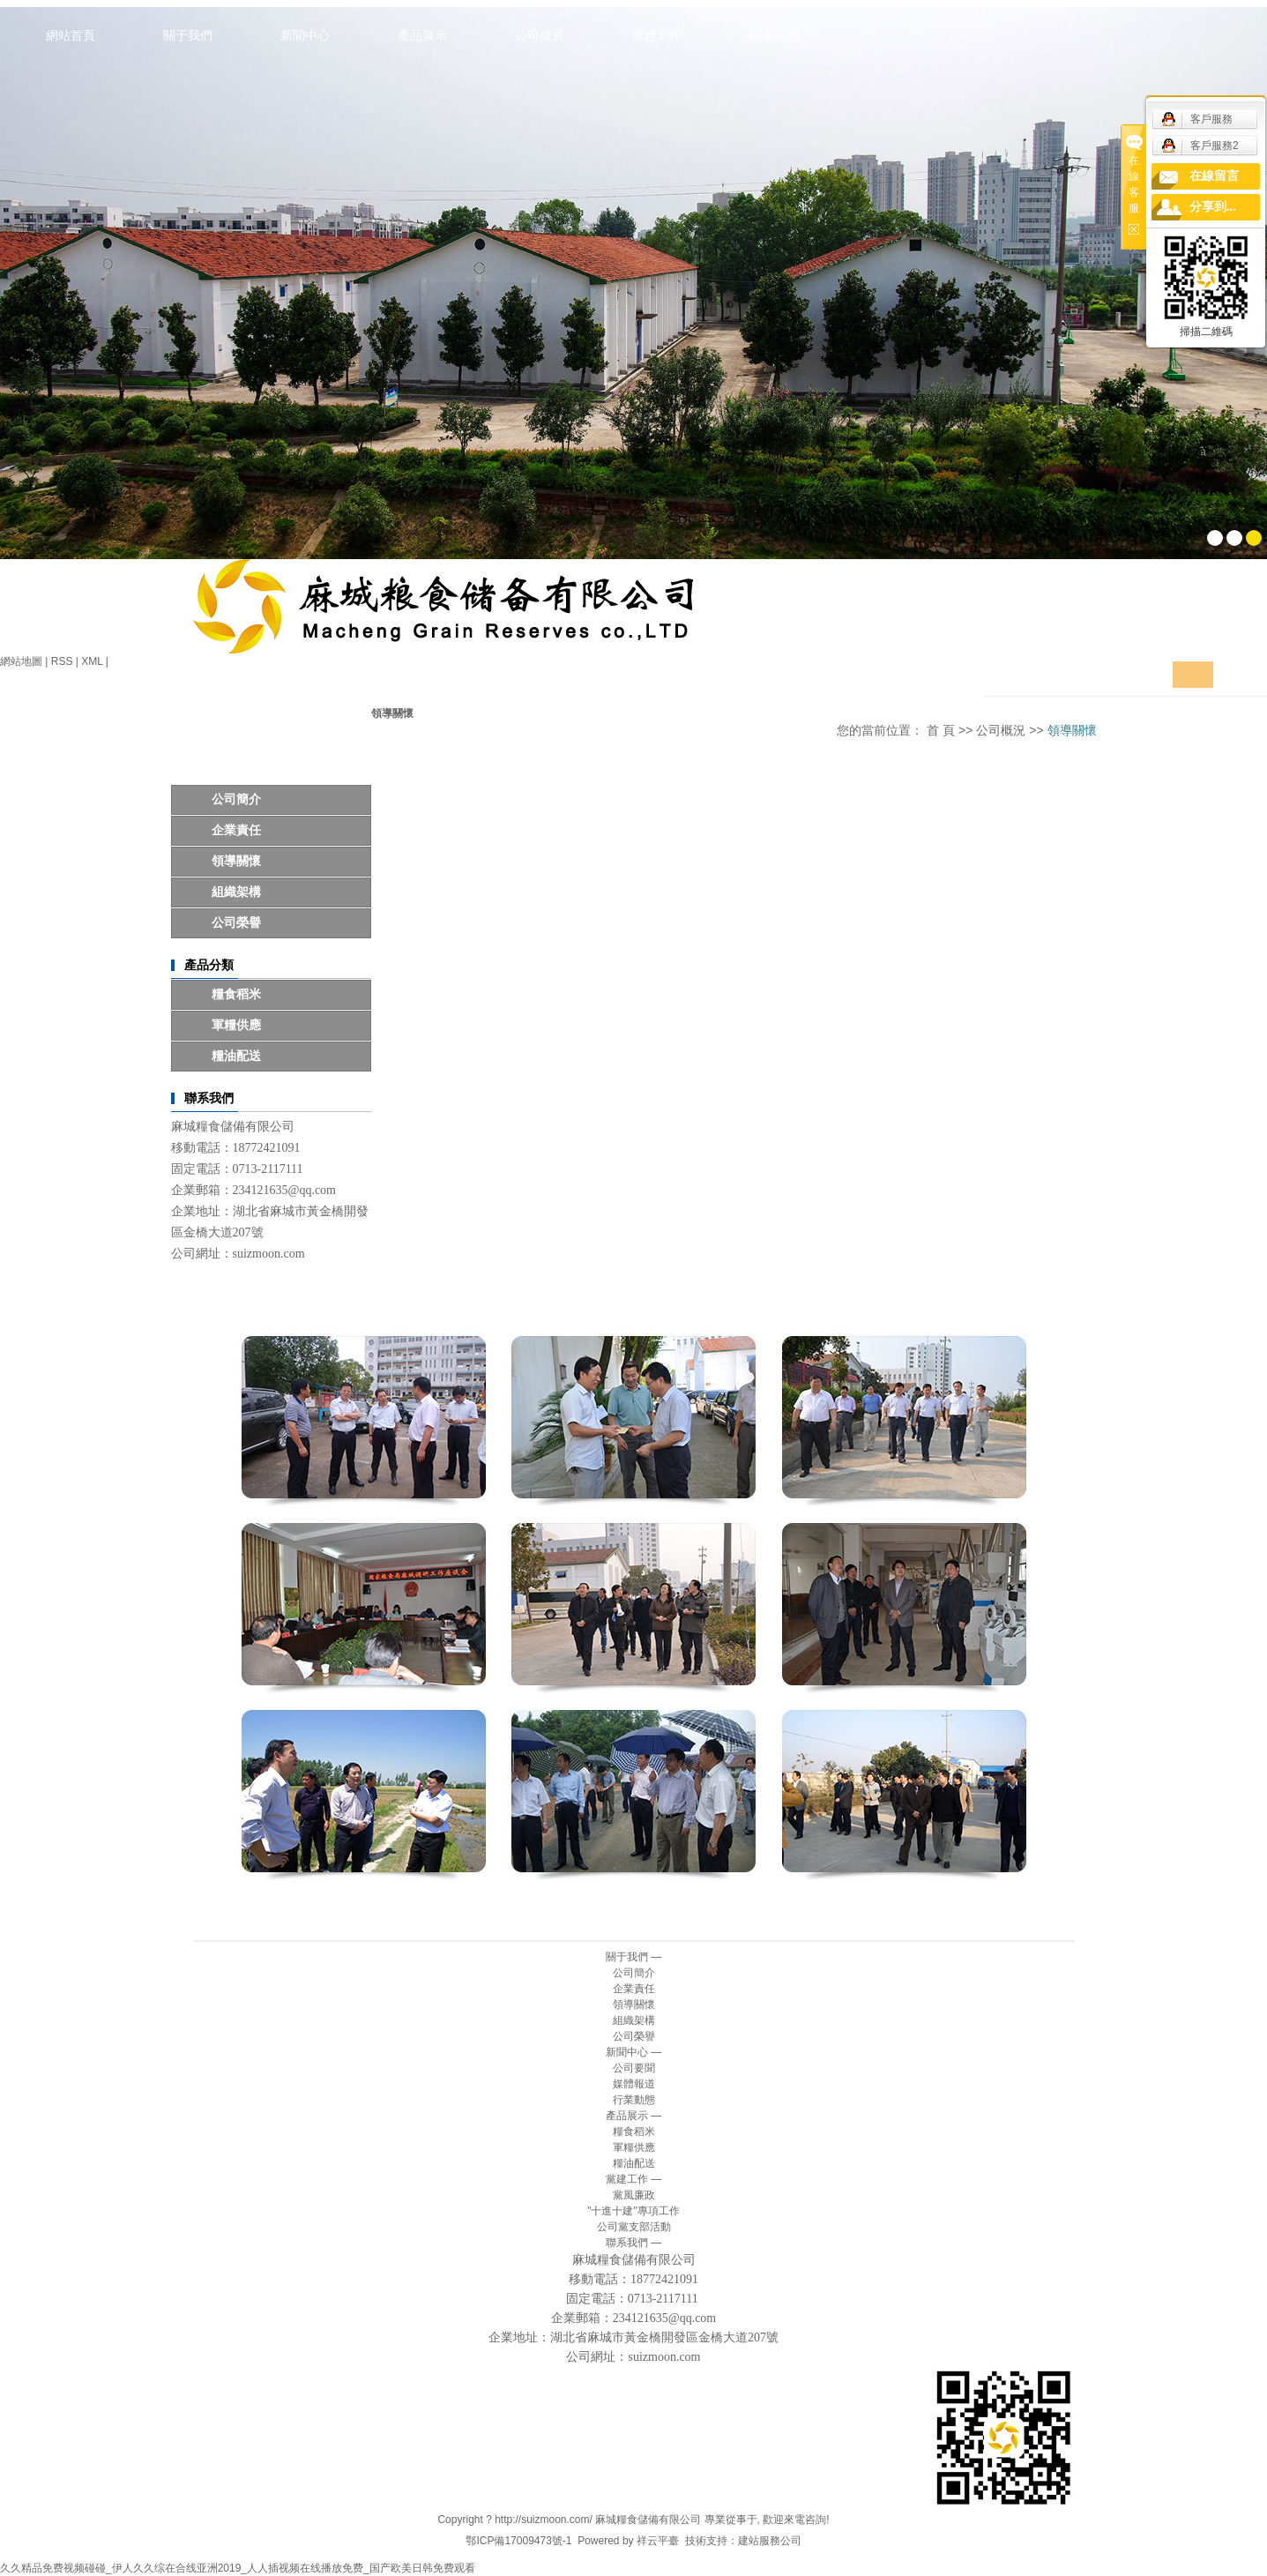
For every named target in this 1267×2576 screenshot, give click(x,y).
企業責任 (236, 830)
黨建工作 (657, 35)
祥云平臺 (658, 2541)
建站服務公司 (769, 2541)
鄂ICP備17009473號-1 (518, 2541)
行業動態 (634, 2100)
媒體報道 (634, 2084)
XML (91, 661)
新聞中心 (305, 35)
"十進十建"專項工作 (633, 2211)
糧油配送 (236, 1056)
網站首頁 (70, 35)
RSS (62, 661)
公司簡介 (236, 799)
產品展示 (422, 35)
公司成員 (539, 35)
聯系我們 (774, 35)
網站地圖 (21, 661)
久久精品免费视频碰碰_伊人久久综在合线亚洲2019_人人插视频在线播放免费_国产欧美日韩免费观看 (237, 2568)
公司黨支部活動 (634, 2227)
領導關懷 (236, 861)
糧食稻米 (236, 994)
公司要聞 (634, 2068)
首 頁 (941, 730)
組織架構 (236, 892)
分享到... (1212, 206)
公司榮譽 (236, 923)
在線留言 (1214, 176)
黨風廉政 (634, 2195)
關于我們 (187, 35)
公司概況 (1000, 730)
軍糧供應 (236, 1025)
